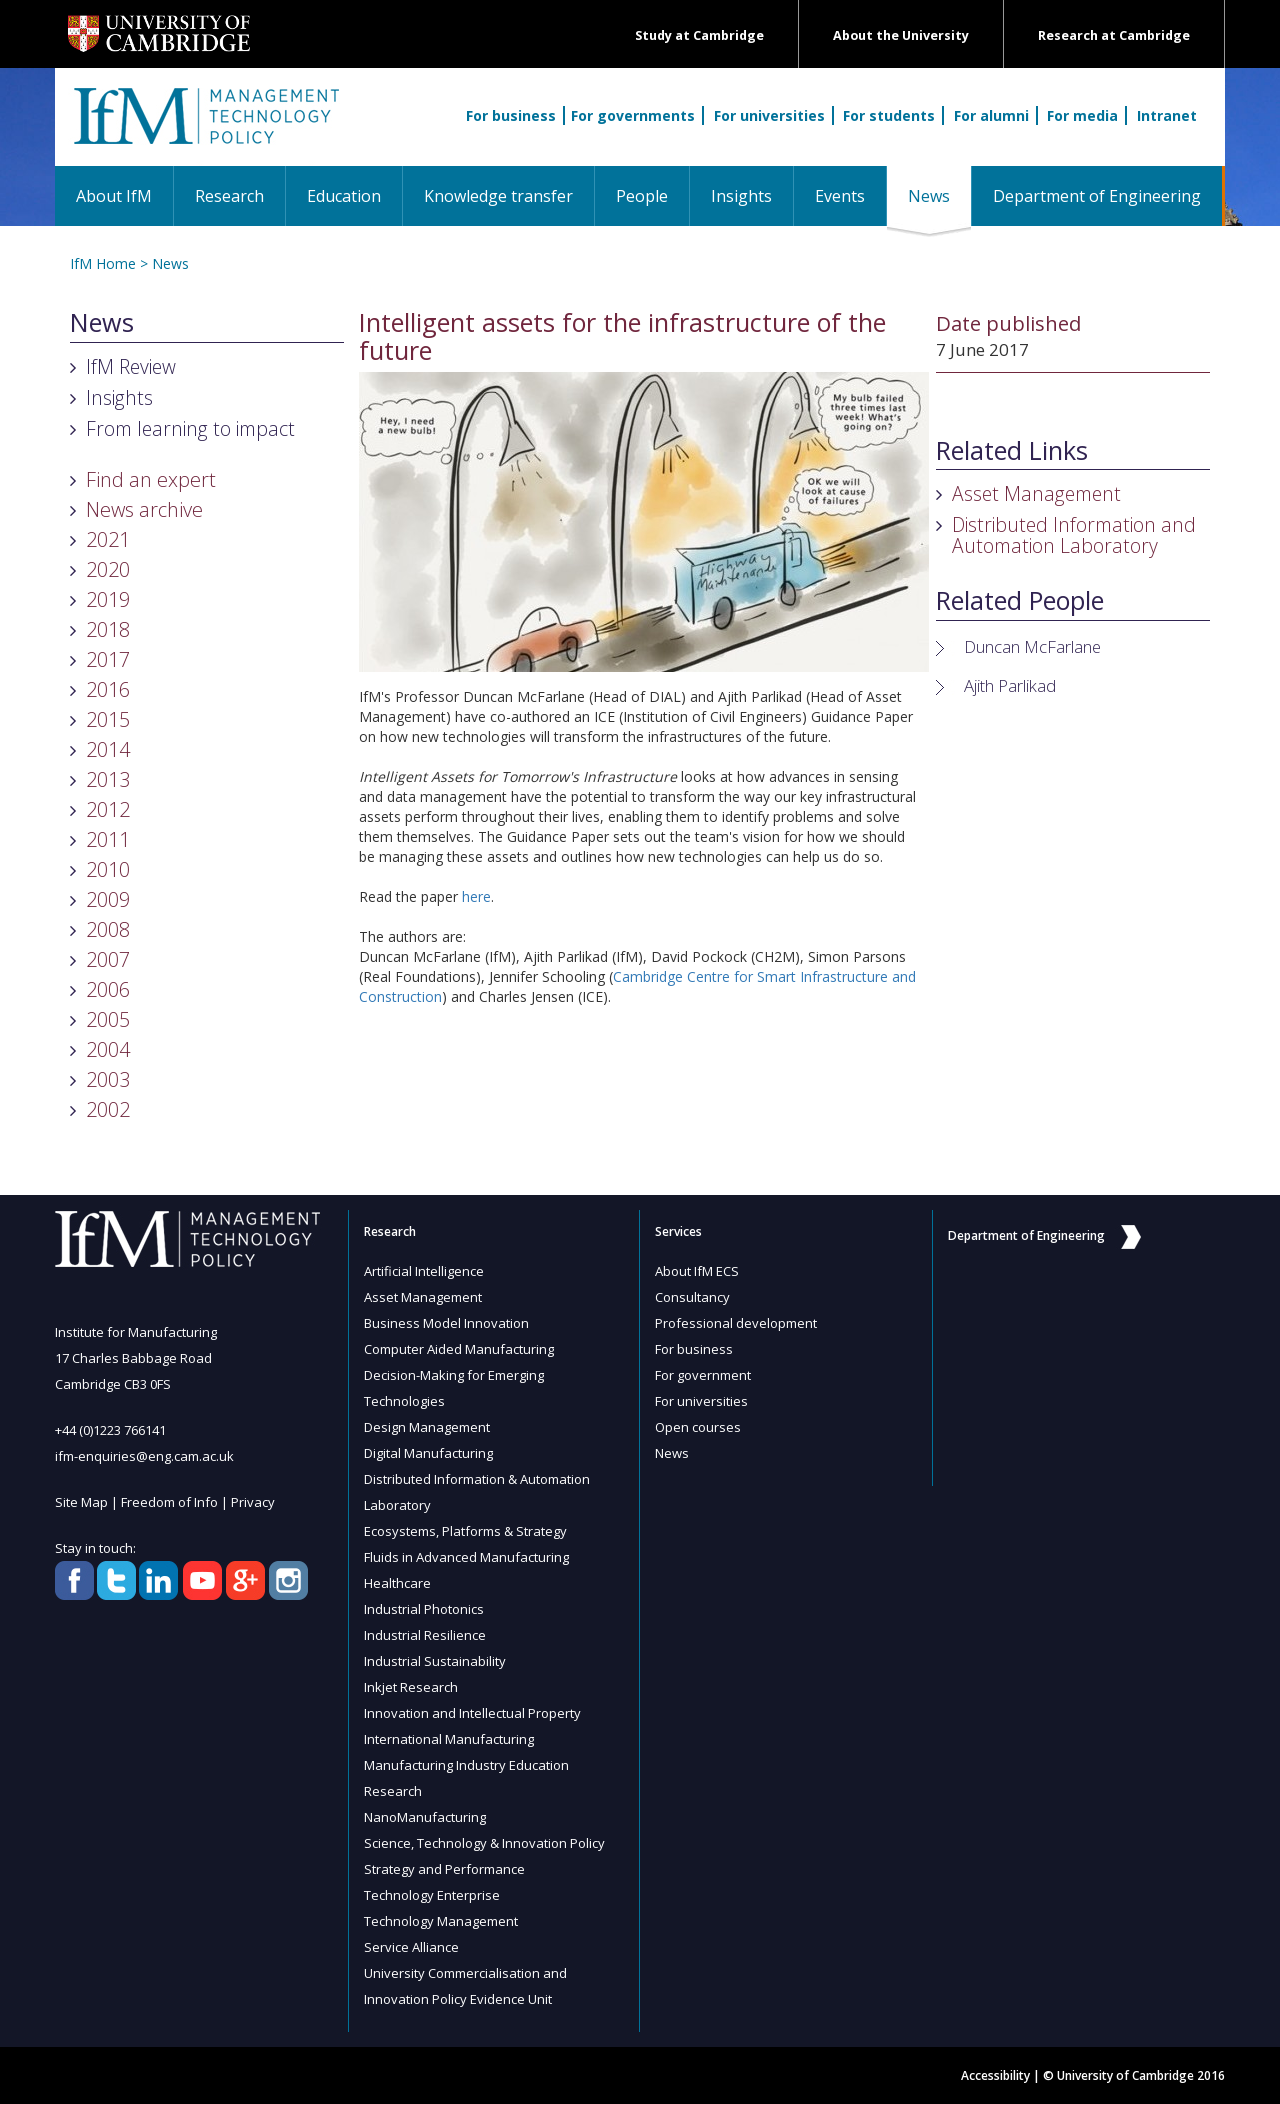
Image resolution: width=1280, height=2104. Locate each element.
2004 (108, 1049)
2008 (108, 929)
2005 (108, 1019)
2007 (108, 959)
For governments (633, 115)
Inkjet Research (411, 1687)
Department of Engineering (1097, 196)
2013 (108, 779)
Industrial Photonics (424, 1609)
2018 (108, 629)
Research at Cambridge (1114, 35)
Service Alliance (411, 1947)
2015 (108, 719)
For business (511, 115)
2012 (108, 809)
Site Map (81, 1502)
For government (703, 1375)
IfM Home (103, 263)
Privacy (253, 1502)
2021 (108, 539)
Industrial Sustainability (435, 1661)
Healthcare (397, 1583)
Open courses (698, 1427)
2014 (108, 749)
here (476, 896)
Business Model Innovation (446, 1323)
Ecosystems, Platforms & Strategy (465, 1531)
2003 (108, 1079)
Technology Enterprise (432, 1895)
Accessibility (995, 2075)
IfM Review (131, 366)
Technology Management (441, 1921)
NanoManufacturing (425, 1817)
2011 (108, 839)
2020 (108, 569)
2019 (108, 599)
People (642, 196)
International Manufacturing (449, 1739)
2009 (108, 899)
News (939, 195)
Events (840, 196)
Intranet (1167, 115)
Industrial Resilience (425, 1635)
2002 (108, 1109)
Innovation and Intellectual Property (472, 1713)
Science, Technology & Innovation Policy (484, 1843)
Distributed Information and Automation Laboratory (1074, 535)
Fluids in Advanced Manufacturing (466, 1557)
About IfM (114, 196)
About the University (901, 35)
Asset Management (1036, 493)
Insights (741, 196)
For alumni (991, 115)
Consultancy (692, 1297)
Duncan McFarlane (1032, 646)
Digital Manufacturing (428, 1453)
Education (344, 196)
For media (1082, 115)
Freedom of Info (169, 1502)
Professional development (736, 1323)
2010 (108, 869)
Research (229, 196)
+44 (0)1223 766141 (110, 1430)
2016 (108, 689)
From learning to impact (190, 428)
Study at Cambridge (699, 35)
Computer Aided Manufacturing (459, 1349)
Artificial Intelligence (424, 1271)
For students (889, 115)
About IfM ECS (697, 1271)
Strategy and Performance (444, 1869)
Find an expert (151, 479)
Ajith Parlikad (1010, 685)
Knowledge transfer (498, 196)
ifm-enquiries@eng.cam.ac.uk (144, 1456)
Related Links (1012, 451)
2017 (108, 659)
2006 (108, 989)
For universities (769, 115)
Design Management (427, 1427)
